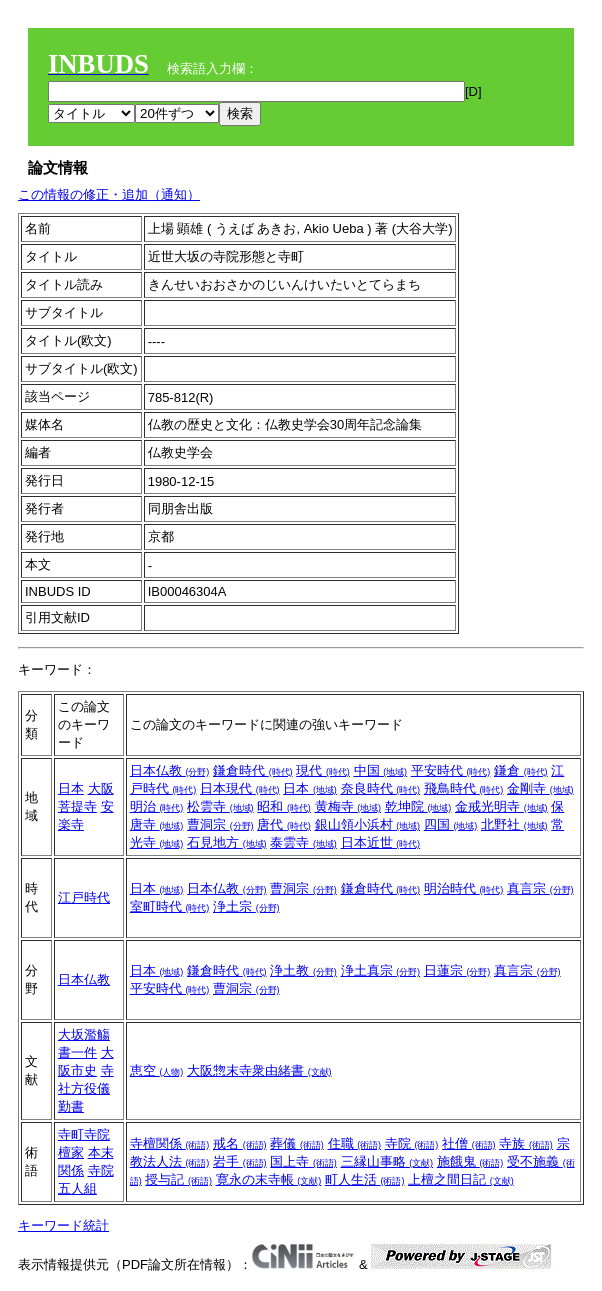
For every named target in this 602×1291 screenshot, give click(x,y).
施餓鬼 (470, 1161)
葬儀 (297, 1143)
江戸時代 (84, 897)
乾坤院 (418, 806)
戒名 (240, 1143)
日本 (71, 788)
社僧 (469, 1143)
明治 (157, 806)
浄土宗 (246, 906)
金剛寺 (540, 788)
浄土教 (303, 970)
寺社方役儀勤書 (86, 1088)
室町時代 (170, 906)
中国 (381, 770)
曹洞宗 (220, 824)
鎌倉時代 (253, 770)
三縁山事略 (387, 1161)
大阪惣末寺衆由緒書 (259, 1070)
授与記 (178, 1179)
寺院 (412, 1143)
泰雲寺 (303, 842)
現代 (323, 770)
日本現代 (240, 788)
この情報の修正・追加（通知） (109, 194)
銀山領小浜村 (368, 824)
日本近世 (381, 842)
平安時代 (451, 770)
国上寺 (303, 1161)
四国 (451, 824)
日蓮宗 (457, 970)
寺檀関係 (170, 1143)
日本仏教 (170, 770)
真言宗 (540, 888)
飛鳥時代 (464, 788)
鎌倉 (521, 770)
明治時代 (464, 888)
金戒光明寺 (501, 806)
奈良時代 (381, 788)
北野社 (514, 824)
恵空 (157, 1070)
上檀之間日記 (461, 1179)
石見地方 (227, 842)
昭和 (284, 806)
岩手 (240, 1161)
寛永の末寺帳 (269, 1179)
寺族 (526, 1143)
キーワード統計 (63, 1225)
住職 (355, 1143)
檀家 (71, 1152)
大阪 (101, 788)
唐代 (284, 824)
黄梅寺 (348, 806)
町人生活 (365, 1179)
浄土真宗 (381, 970)
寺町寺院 (84, 1134)
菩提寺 (77, 806)
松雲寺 (220, 806)
